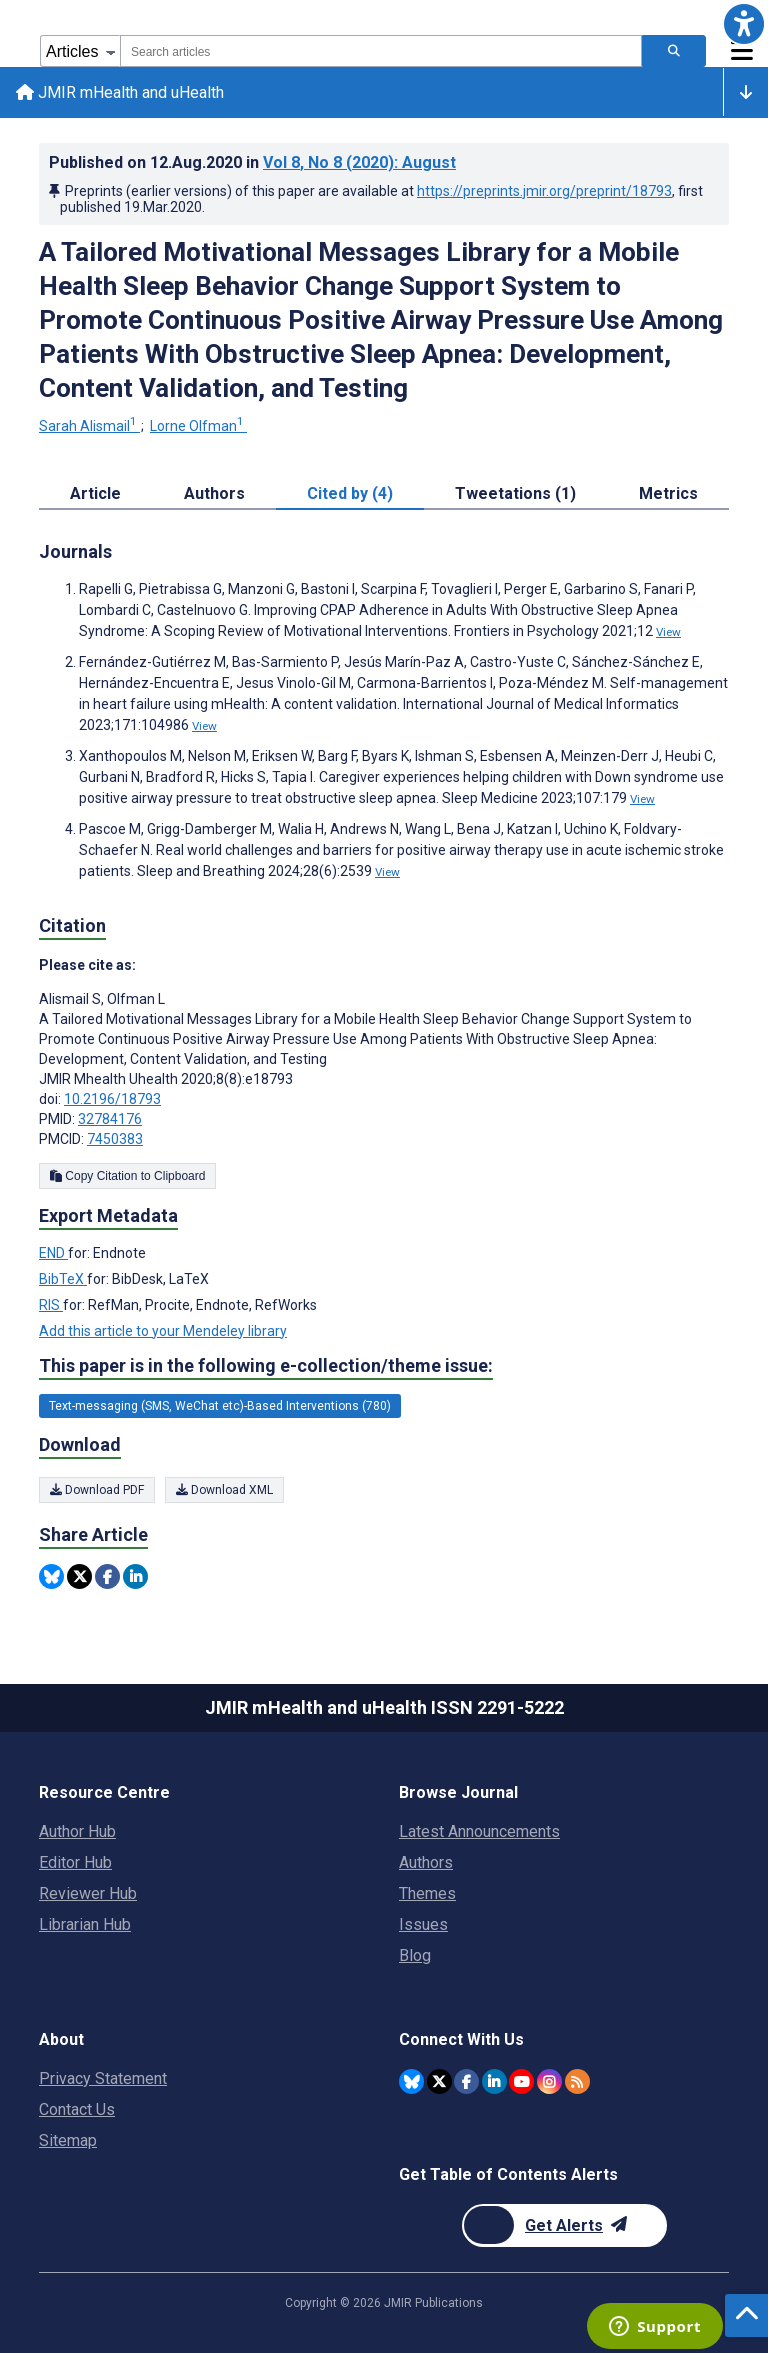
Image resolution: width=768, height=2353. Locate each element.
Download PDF (97, 1490)
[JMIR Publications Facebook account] (466, 2081)
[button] (744, 24)
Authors (426, 1862)
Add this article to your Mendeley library (163, 1331)
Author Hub (77, 1831)
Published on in (252, 162)
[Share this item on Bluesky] (51, 1576)
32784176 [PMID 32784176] (110, 1119)
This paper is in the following (266, 1366)
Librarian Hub (85, 1924)
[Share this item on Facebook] (107, 1576)
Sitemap (68, 2140)
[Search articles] (674, 51)
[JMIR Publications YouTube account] (521, 2081)
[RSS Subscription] (577, 2081)
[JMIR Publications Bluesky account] (411, 2081)
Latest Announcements (479, 1831)
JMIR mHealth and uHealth (120, 92)
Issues (423, 1924)
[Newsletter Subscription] (564, 2225)
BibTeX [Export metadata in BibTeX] (63, 1279)
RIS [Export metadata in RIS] (51, 1305)
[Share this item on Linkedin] (135, 1576)
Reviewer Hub (88, 1893)
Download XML (224, 1490)
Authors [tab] (214, 494)
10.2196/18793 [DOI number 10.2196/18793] (112, 1099)
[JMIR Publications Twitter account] (439, 2081)
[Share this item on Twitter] (79, 1576)
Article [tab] (95, 494)
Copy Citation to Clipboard (127, 1176)
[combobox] (381, 51)
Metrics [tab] (668, 494)
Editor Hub (75, 1862)
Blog (415, 1955)
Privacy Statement (103, 2078)
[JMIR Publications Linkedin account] (494, 2081)
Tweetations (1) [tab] (515, 494)
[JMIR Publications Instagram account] (549, 2081)
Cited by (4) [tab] (350, 494)
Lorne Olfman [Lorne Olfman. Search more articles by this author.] (198, 427)
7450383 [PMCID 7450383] (115, 1139)
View (668, 633)
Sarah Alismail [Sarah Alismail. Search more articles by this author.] (89, 427)
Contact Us (77, 2109)
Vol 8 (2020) (359, 162)
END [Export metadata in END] (53, 1253)
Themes (427, 1893)
